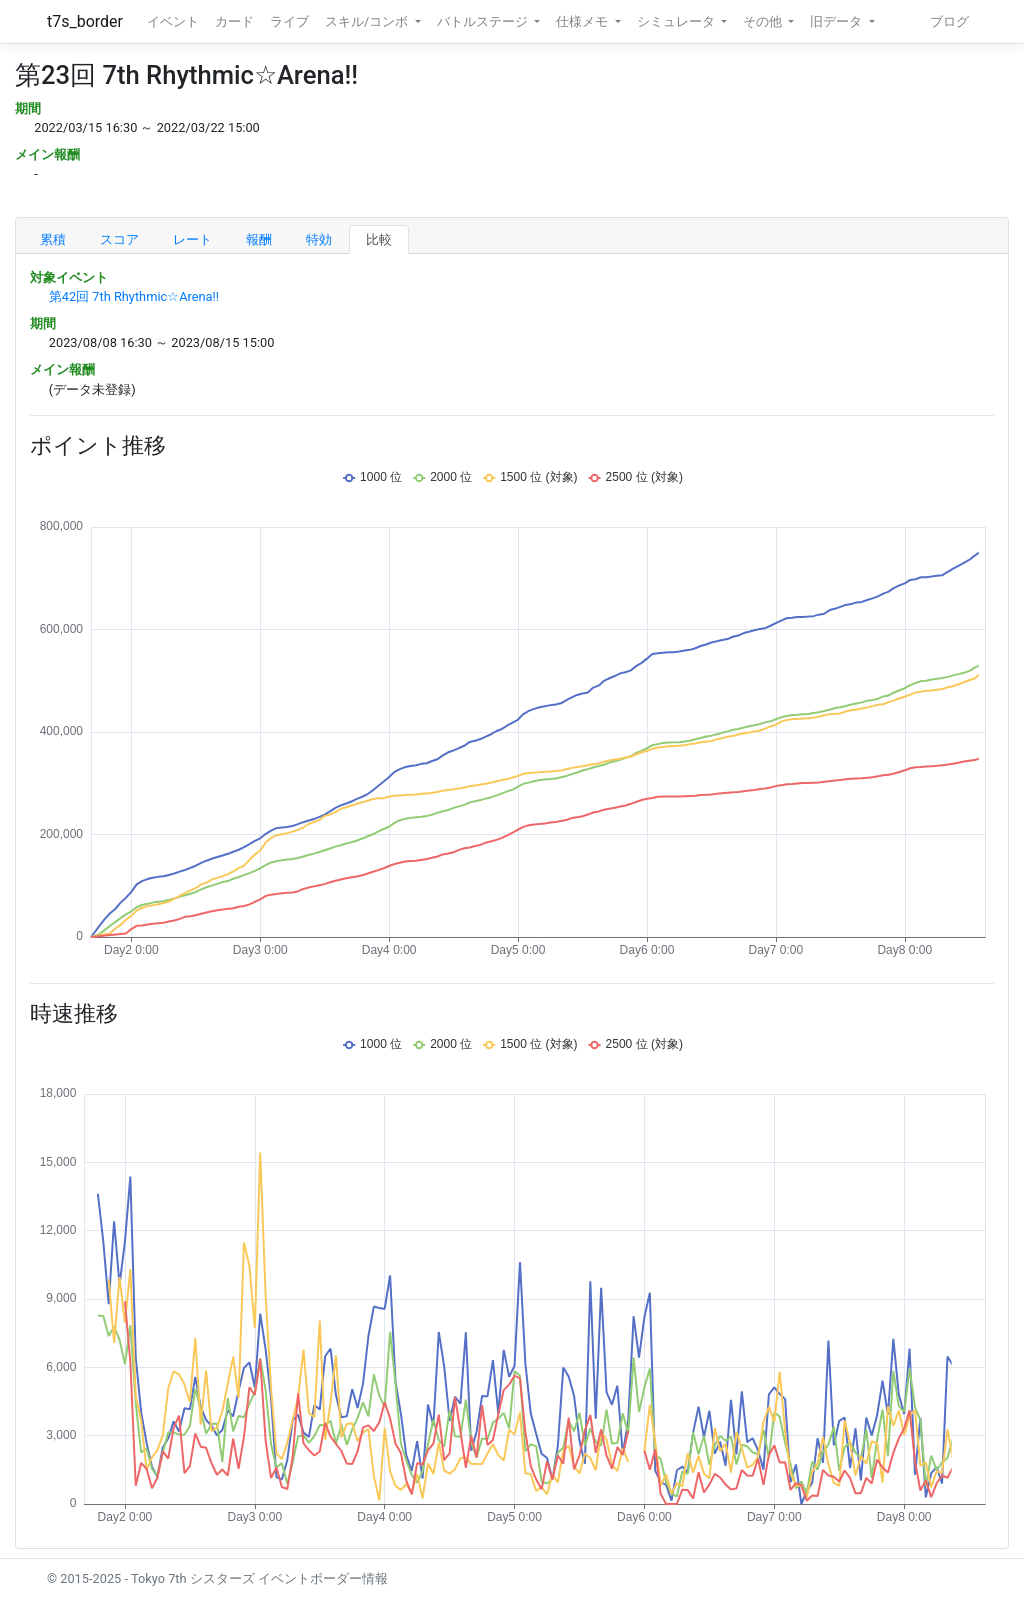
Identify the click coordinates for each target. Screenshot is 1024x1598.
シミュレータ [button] (677, 21)
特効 (319, 239)
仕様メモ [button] (583, 21)
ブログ (949, 21)
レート (192, 239)
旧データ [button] (837, 21)
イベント (173, 21)
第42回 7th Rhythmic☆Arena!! (134, 296)
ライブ (289, 21)
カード (234, 21)
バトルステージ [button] (484, 21)
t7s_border (85, 21)
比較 (379, 239)
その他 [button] (764, 21)
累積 (53, 239)
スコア (119, 239)
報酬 (259, 239)
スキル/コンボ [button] (368, 21)
